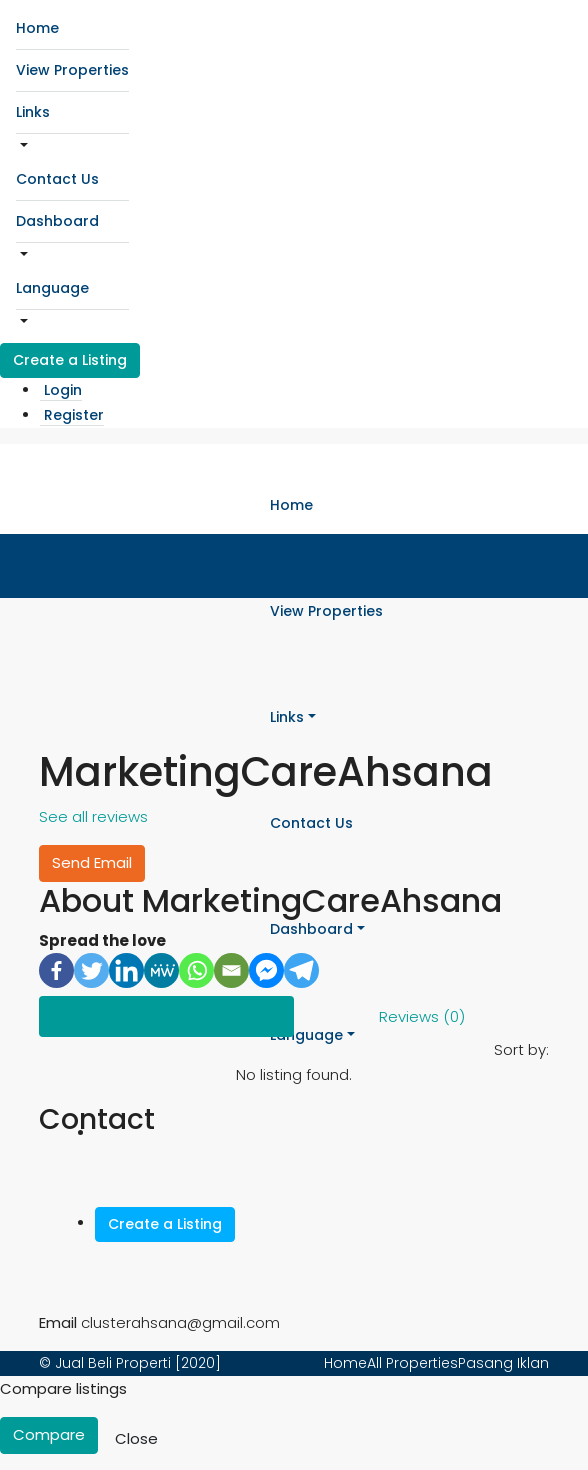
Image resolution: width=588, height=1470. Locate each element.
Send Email (92, 862)
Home (37, 28)
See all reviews (93, 816)
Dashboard (57, 221)
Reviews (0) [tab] (422, 1016)
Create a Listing (70, 360)
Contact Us (57, 179)
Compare (49, 1434)
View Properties (72, 70)
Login (63, 390)
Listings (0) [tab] (166, 1016)
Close (136, 1438)
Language (52, 288)
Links (33, 112)
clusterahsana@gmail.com (180, 1322)
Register (74, 415)
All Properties (412, 1363)
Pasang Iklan (503, 1363)
